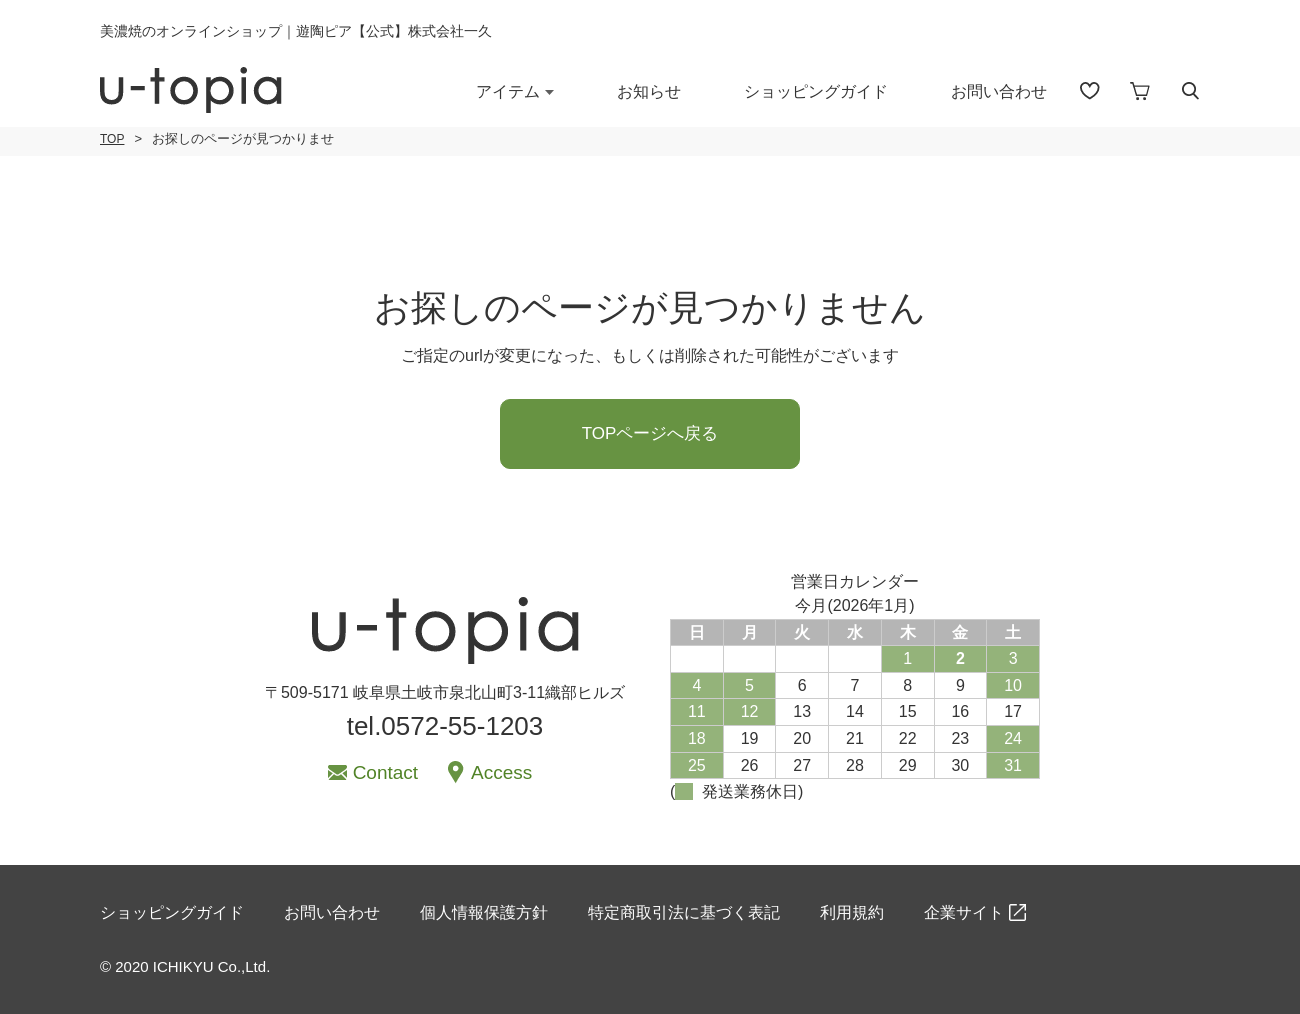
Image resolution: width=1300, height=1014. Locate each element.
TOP (112, 139)
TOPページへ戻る (650, 433)
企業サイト (964, 912)
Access (501, 772)
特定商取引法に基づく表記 (684, 912)
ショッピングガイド (816, 91)
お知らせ (649, 91)
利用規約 (852, 912)
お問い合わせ (999, 91)
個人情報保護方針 (484, 912)
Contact (385, 772)
